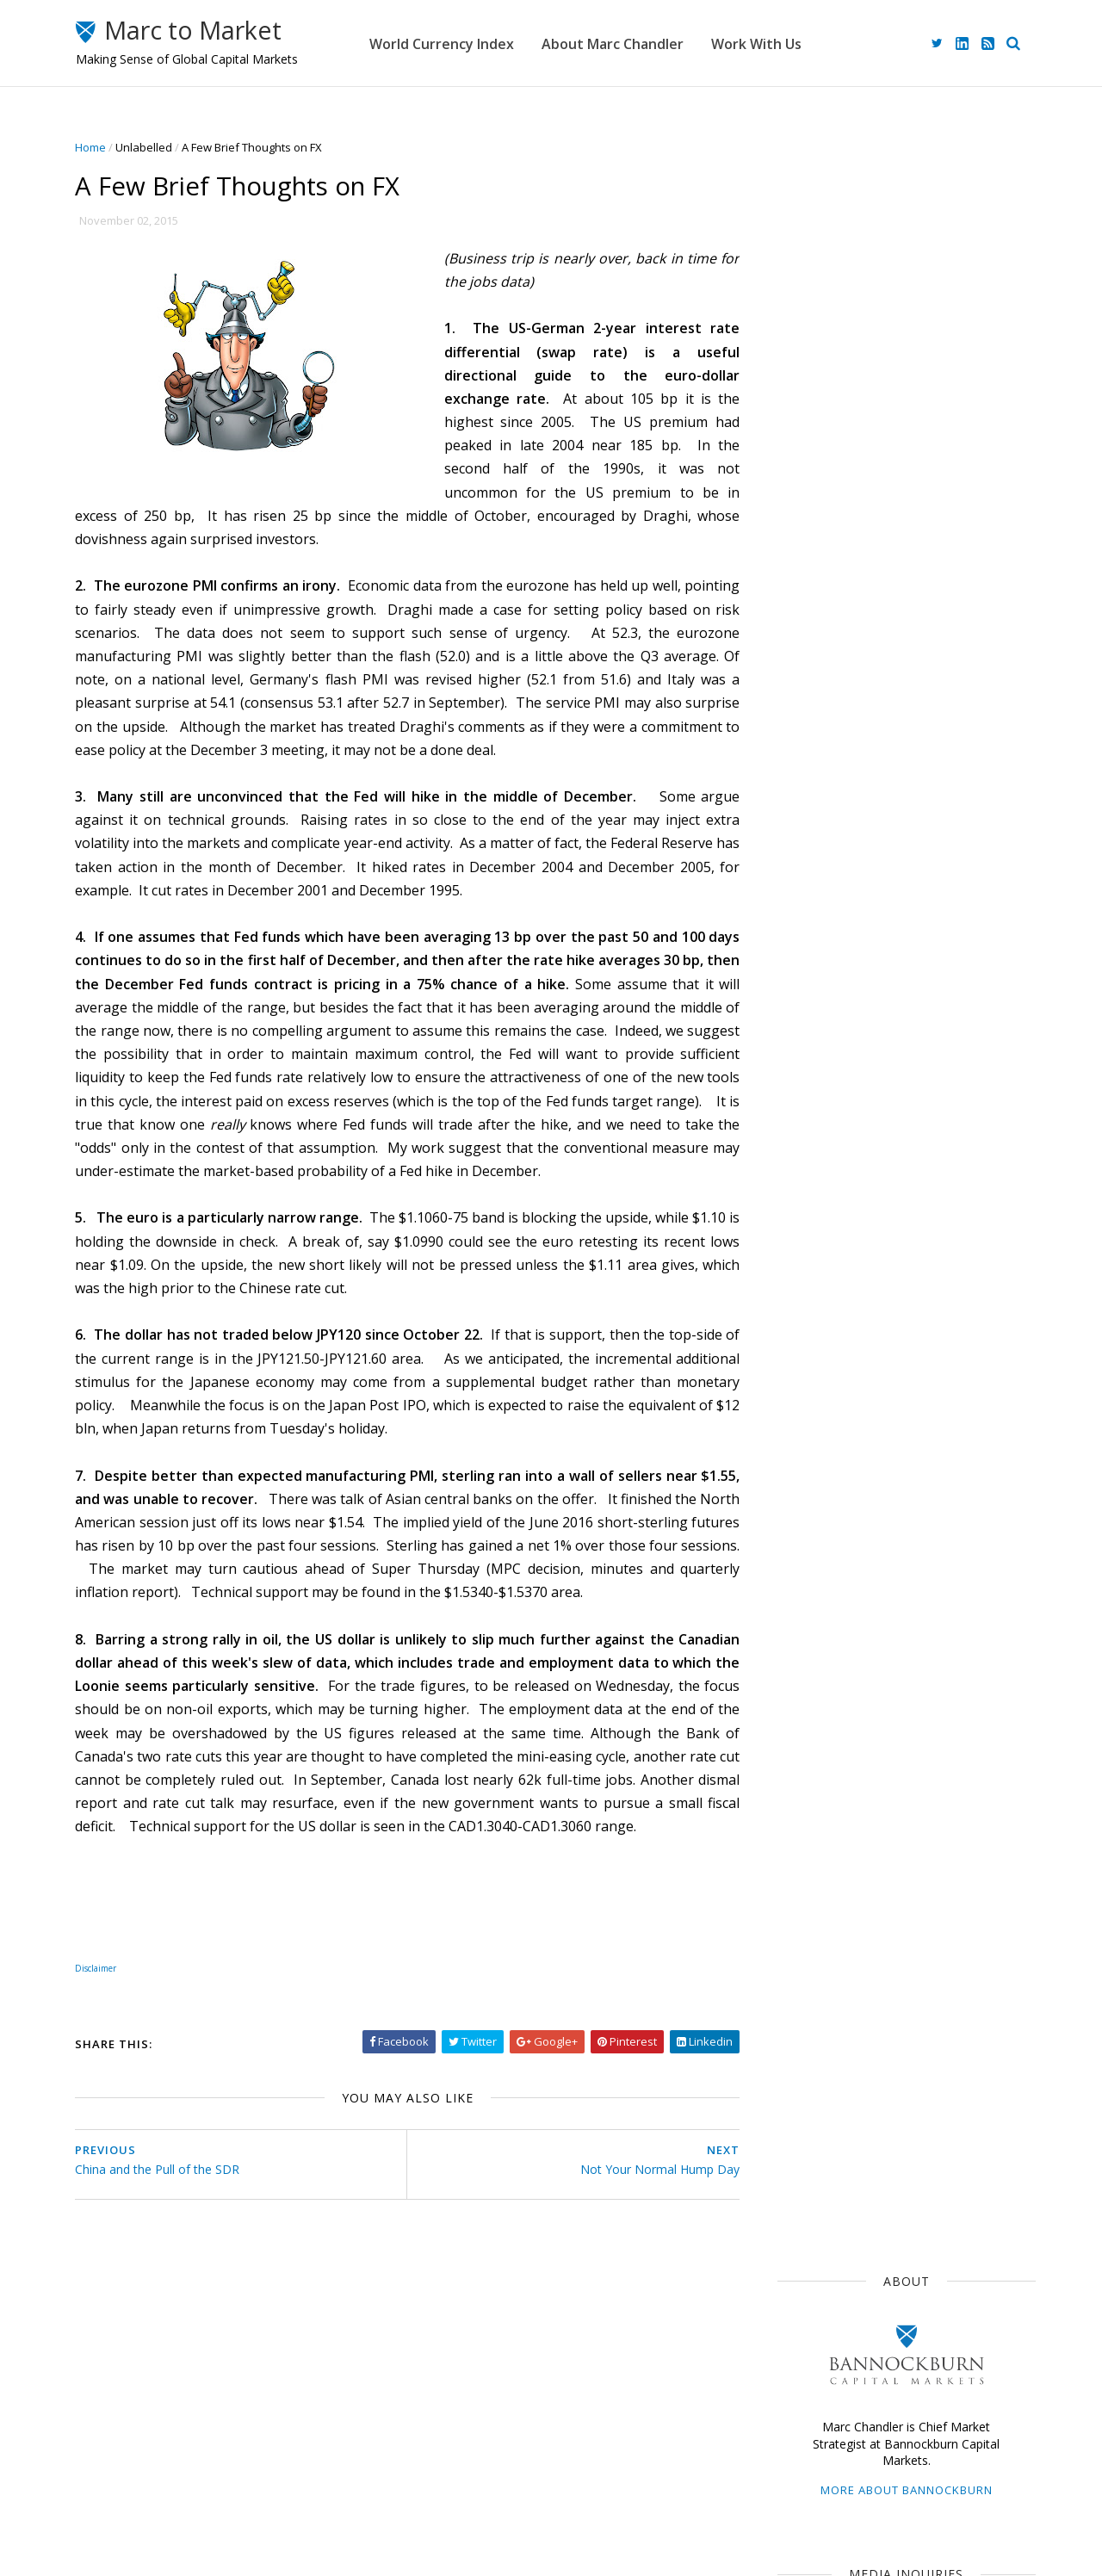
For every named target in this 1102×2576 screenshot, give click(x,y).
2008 (804, 2090)
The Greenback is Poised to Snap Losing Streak (929, 959)
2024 (804, 1514)
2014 (804, 1968)
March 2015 (821, 1900)
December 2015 (832, 1715)
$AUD (991, 1231)
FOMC (897, 1357)
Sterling (927, 1231)
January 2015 (826, 1941)
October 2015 (827, 1757)
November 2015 (833, 1736)
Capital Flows (817, 1357)
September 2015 (835, 1777)
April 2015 (816, 1879)
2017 (804, 1657)
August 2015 (824, 1797)
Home (97, 147)
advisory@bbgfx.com (922, 622)
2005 (804, 2152)
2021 (804, 1575)
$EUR (939, 1137)
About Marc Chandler (641, 43)
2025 (804, 1493)
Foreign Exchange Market (849, 1295)
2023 (804, 1534)
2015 (804, 1698)
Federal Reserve (826, 1200)
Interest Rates (932, 1326)
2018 (804, 1636)
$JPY (928, 1168)
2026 (804, 1472)
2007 (804, 2110)
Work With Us (785, 43)
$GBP (914, 1200)
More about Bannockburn (900, 351)
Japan (858, 1105)
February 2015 (829, 1920)
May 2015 (815, 1859)
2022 (804, 1554)
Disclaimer (422, 2488)
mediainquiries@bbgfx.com (900, 487)
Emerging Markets (830, 1231)
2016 (804, 1677)
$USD (798, 1105)
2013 (804, 1987)
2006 (804, 2131)
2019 (804, 1616)
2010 (804, 2049)
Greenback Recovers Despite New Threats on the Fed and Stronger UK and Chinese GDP (936, 828)
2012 (804, 2008)
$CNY (955, 1357)
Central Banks (878, 1263)
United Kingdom (824, 1326)
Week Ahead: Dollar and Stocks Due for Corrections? (932, 750)
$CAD (797, 1263)
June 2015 (815, 1838)
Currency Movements (839, 1137)
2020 (804, 1596)
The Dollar (810, 1168)
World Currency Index (470, 43)
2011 (804, 2029)
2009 (804, 2070)
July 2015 (813, 1818)
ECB (877, 1168)
